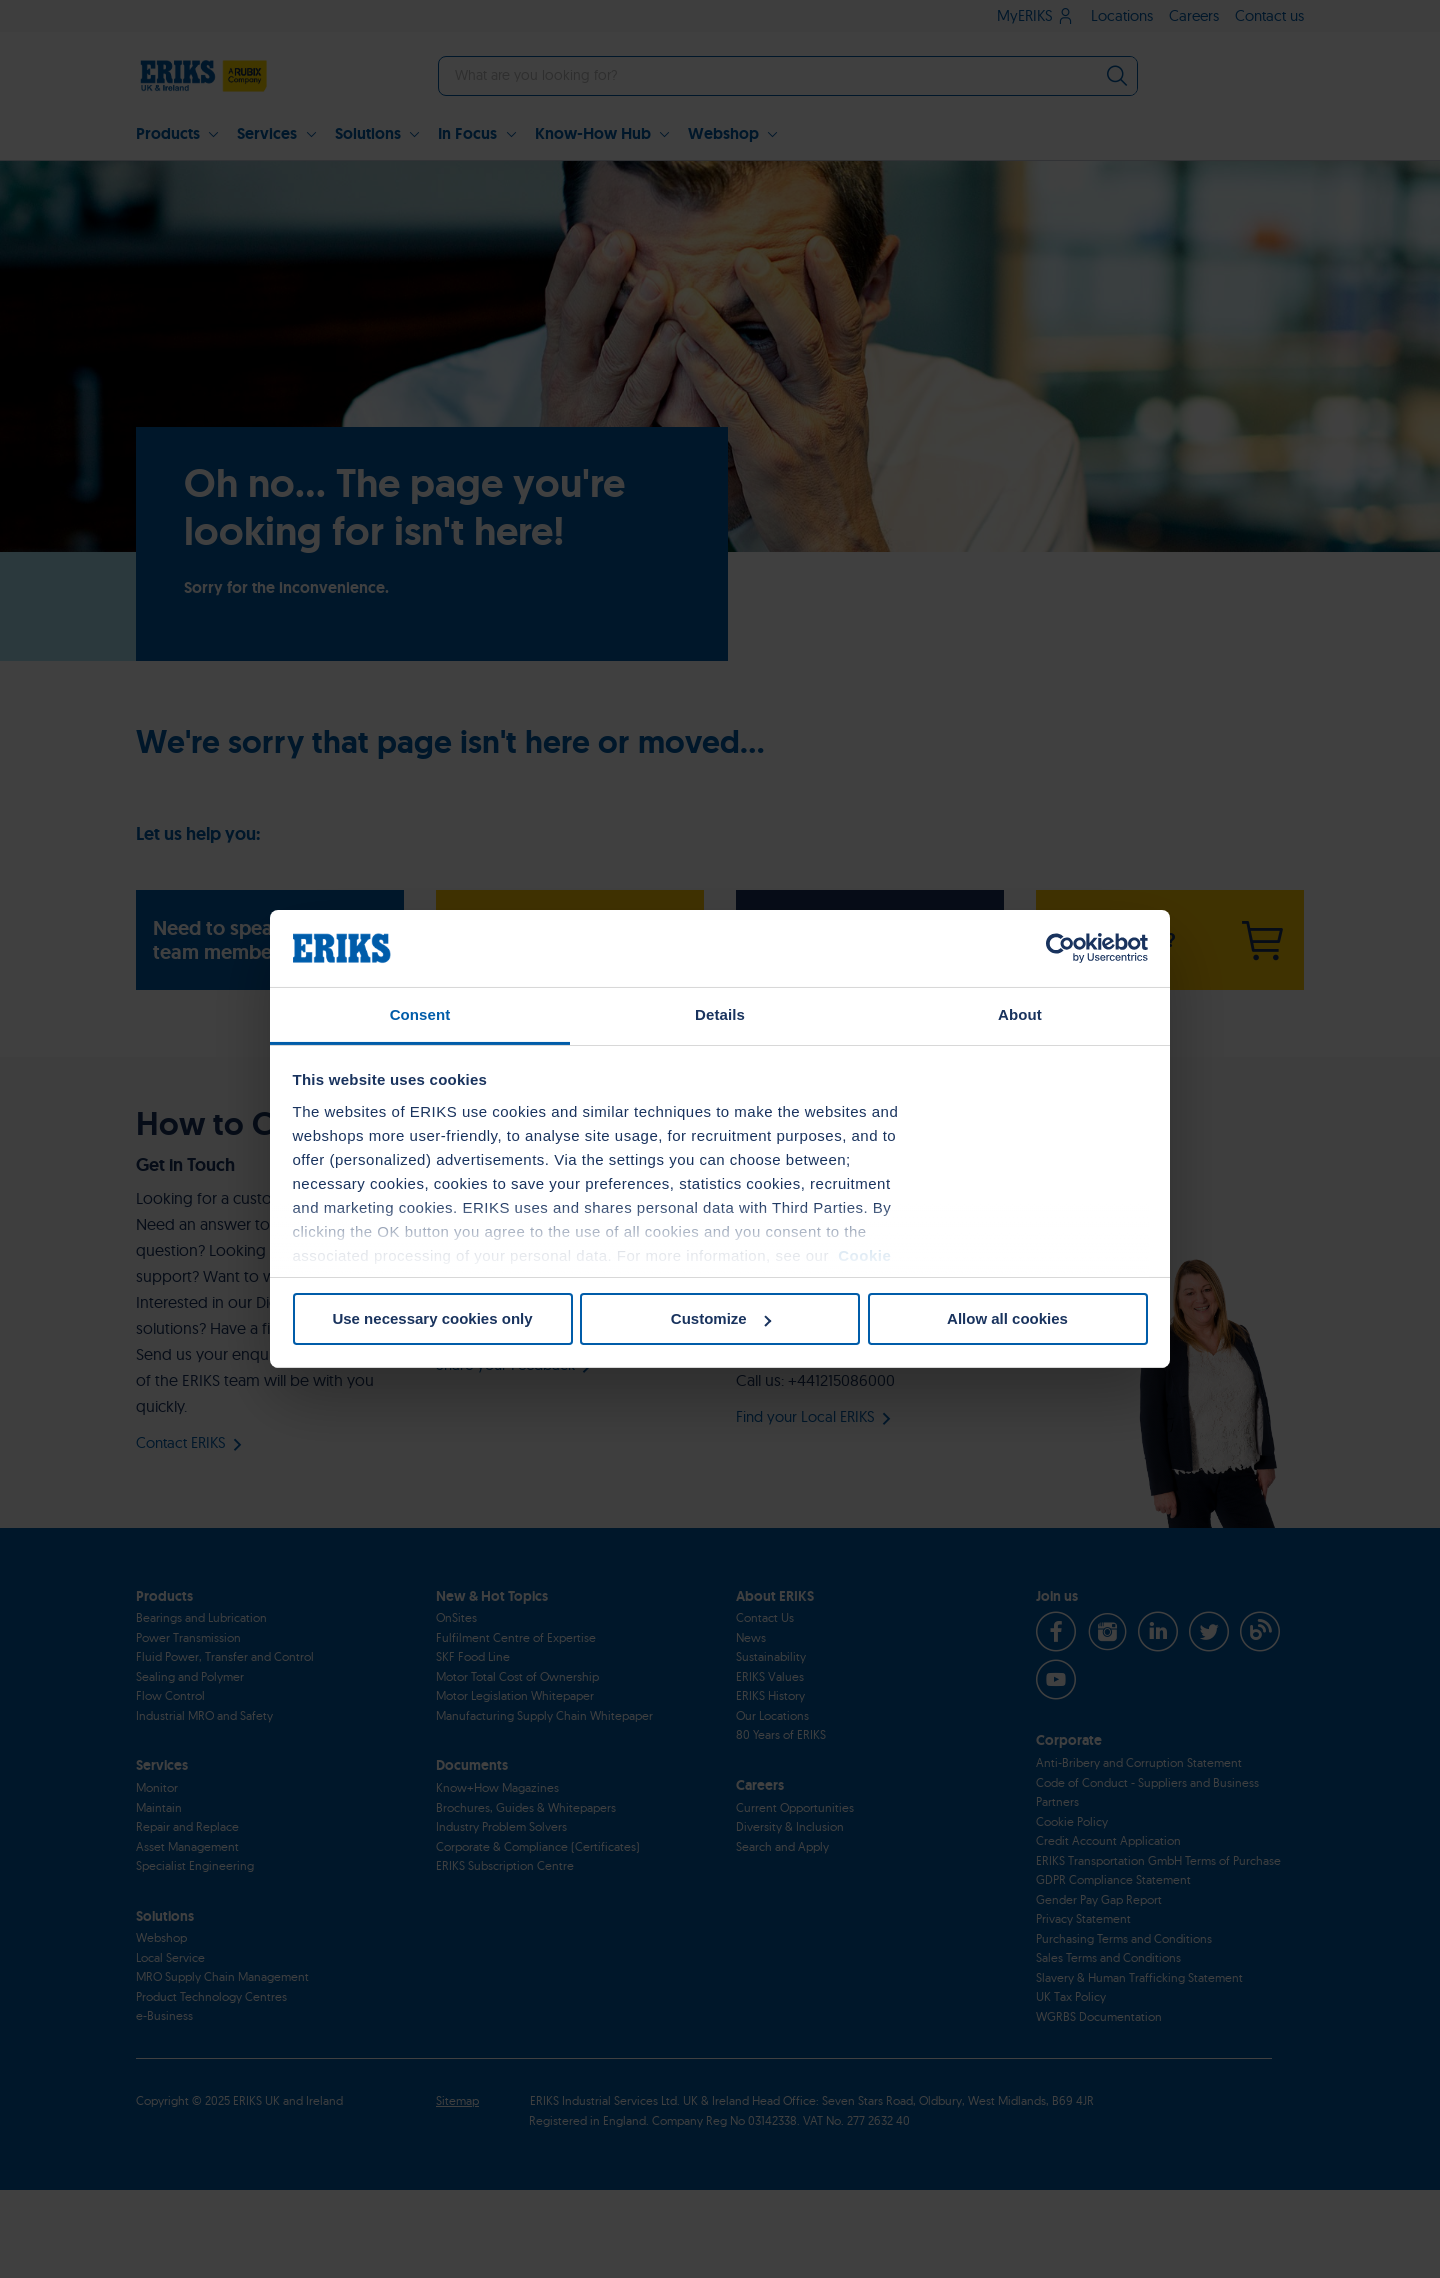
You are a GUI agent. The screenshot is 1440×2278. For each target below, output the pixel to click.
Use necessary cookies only (432, 1318)
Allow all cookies (1007, 1318)
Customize (721, 1318)
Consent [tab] (420, 1014)
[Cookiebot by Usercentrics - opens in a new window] (1060, 948)
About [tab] (1020, 1014)
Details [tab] (720, 1014)
